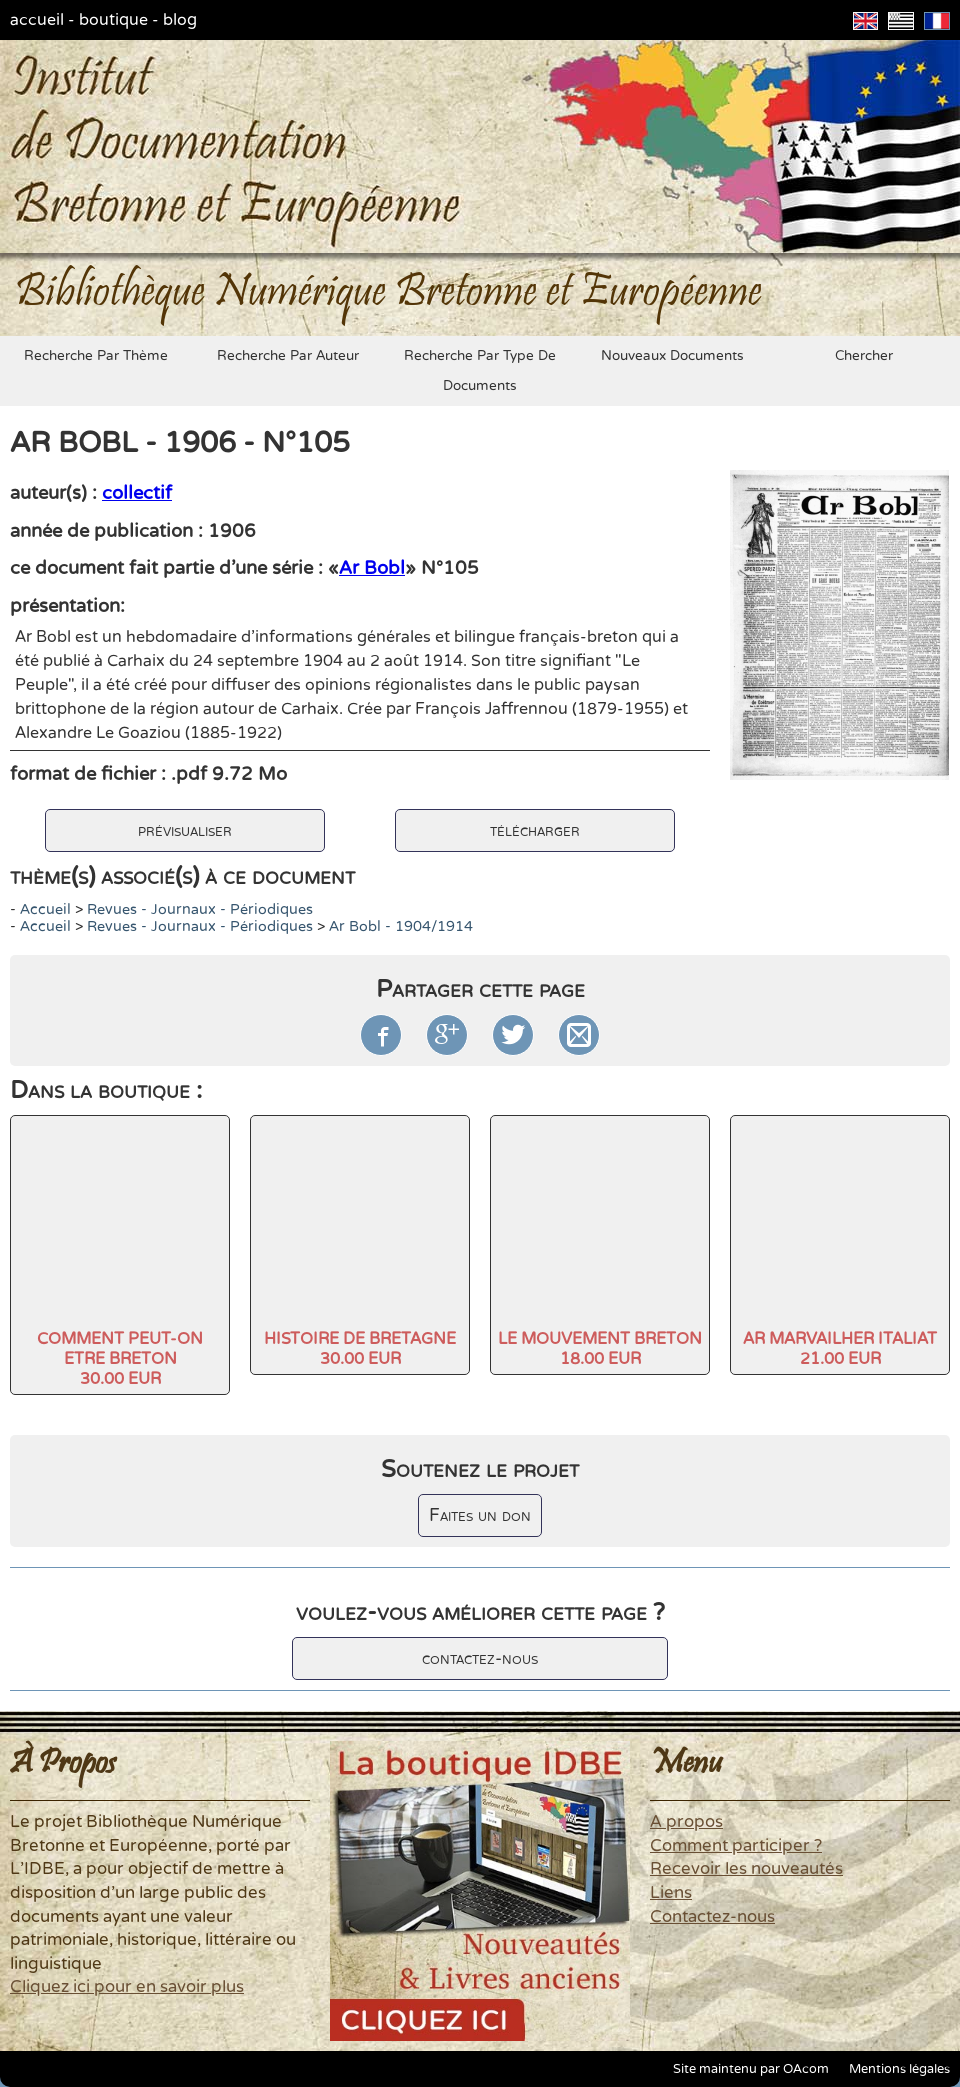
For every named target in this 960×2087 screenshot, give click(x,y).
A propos (686, 1822)
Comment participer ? (736, 1846)
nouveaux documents (672, 356)
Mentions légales (899, 2069)
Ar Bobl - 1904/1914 (401, 926)
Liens (671, 1893)
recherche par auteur (288, 356)
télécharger (535, 830)
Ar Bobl (372, 568)
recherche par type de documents (480, 371)
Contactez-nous (712, 1917)
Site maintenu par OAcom (751, 2069)
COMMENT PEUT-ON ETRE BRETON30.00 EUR (120, 1359)
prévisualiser (185, 830)
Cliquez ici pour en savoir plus (127, 1987)
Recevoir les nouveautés (746, 1869)
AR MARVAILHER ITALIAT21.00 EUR (840, 1349)
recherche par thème (96, 356)
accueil (37, 20)
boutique (113, 20)
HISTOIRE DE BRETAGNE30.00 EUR (360, 1349)
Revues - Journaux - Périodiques (200, 909)
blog (180, 20)
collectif (137, 493)
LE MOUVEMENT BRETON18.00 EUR (600, 1349)
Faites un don (480, 1515)
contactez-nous (480, 1658)
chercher (864, 356)
